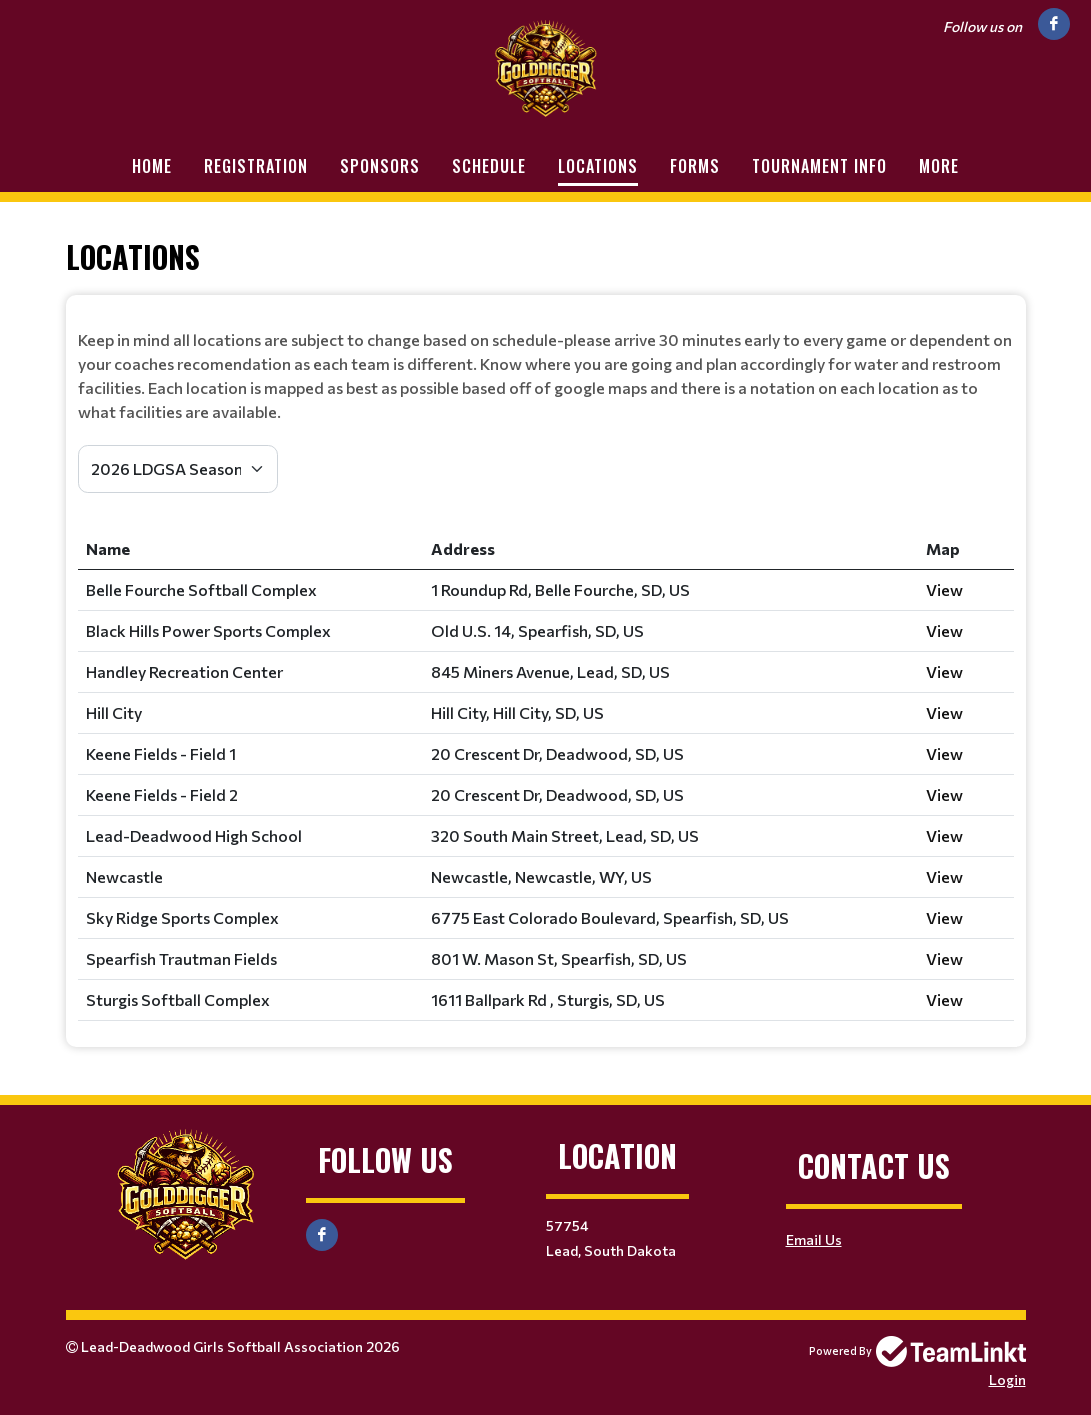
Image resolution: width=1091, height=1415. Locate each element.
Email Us (814, 1239)
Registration (256, 166)
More (939, 166)
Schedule (489, 166)
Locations (598, 166)
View (944, 589)
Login (1007, 1379)
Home (152, 166)
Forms (695, 166)
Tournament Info (819, 166)
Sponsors (380, 166)
